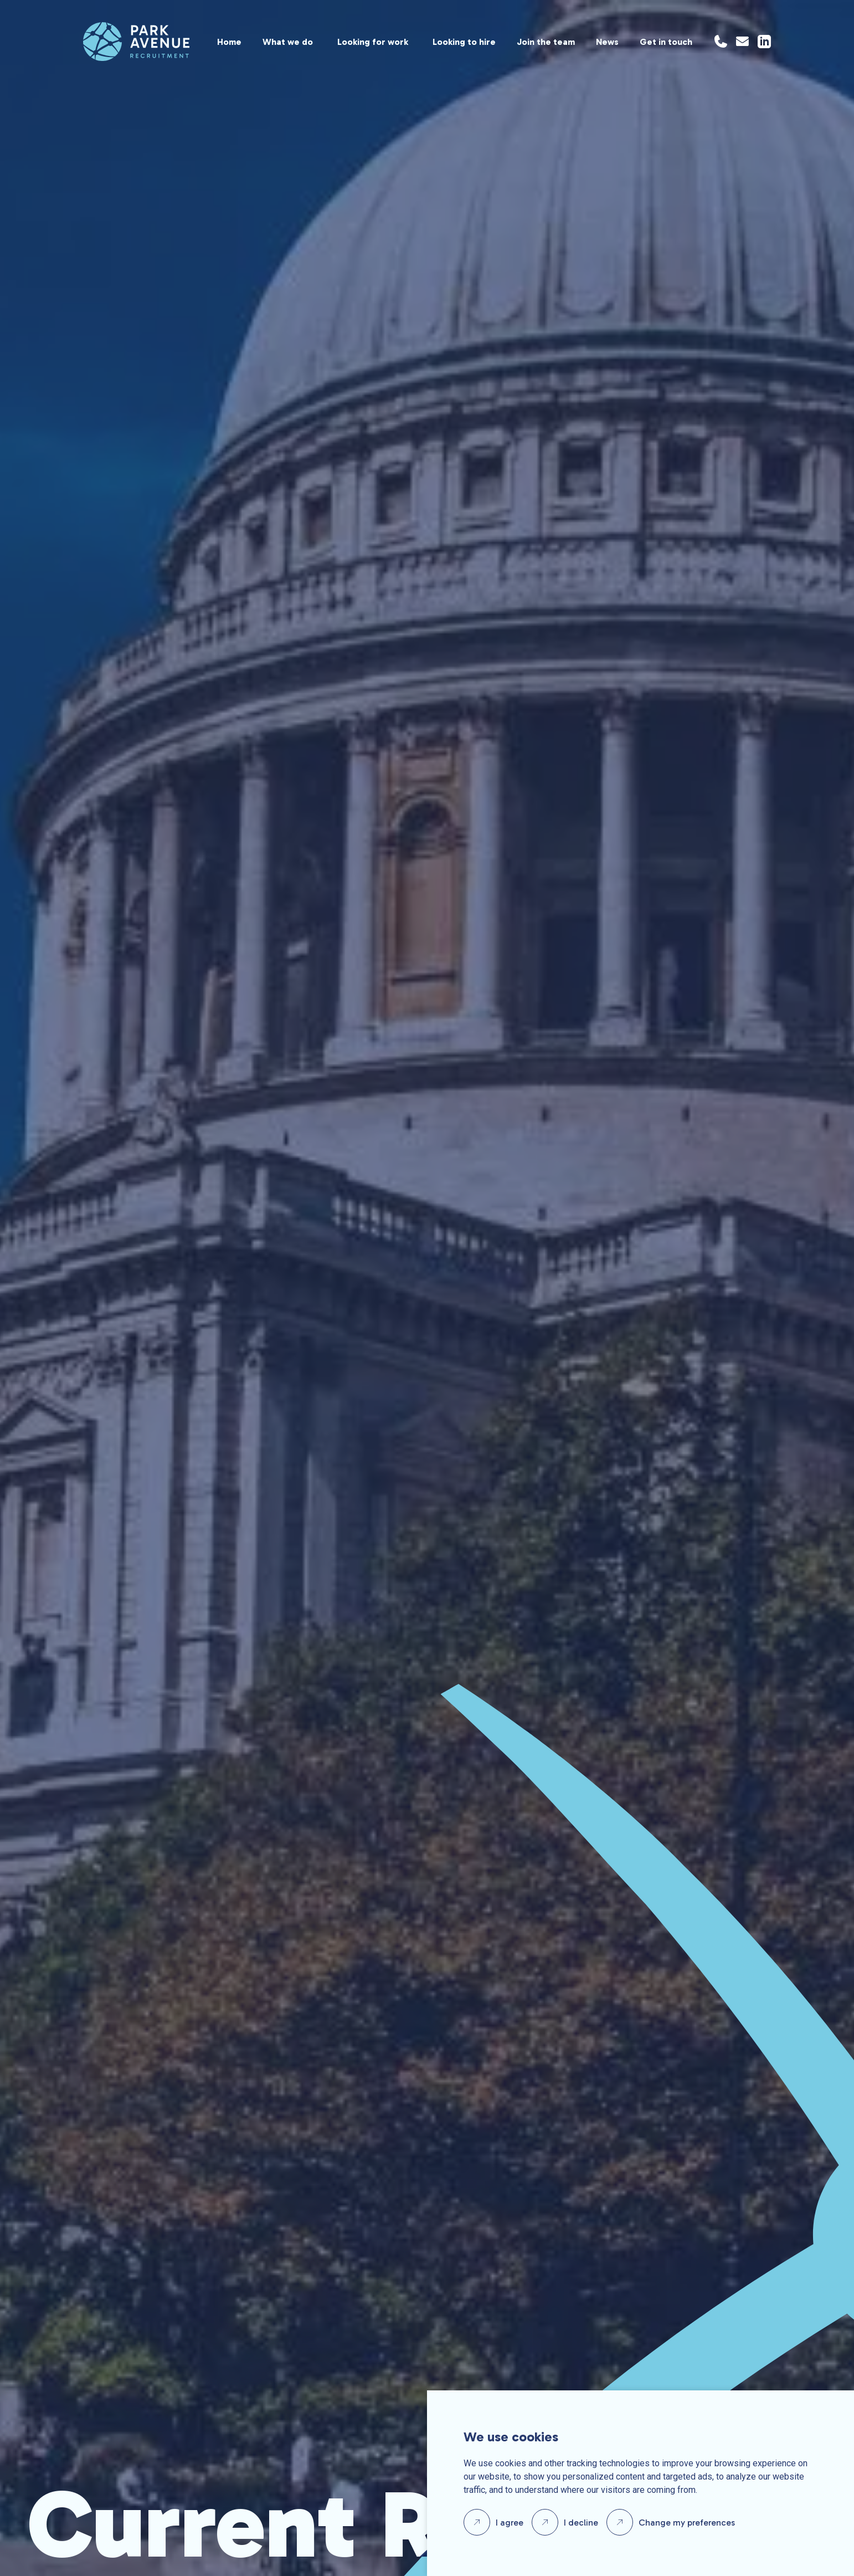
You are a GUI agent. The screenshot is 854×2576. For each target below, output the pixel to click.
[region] (440, 42)
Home (229, 42)
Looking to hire (464, 42)
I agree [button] (509, 2522)
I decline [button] (581, 2522)
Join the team (546, 42)
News (607, 42)
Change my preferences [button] (687, 2522)
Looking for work (372, 42)
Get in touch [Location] (666, 42)
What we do (288, 42)
